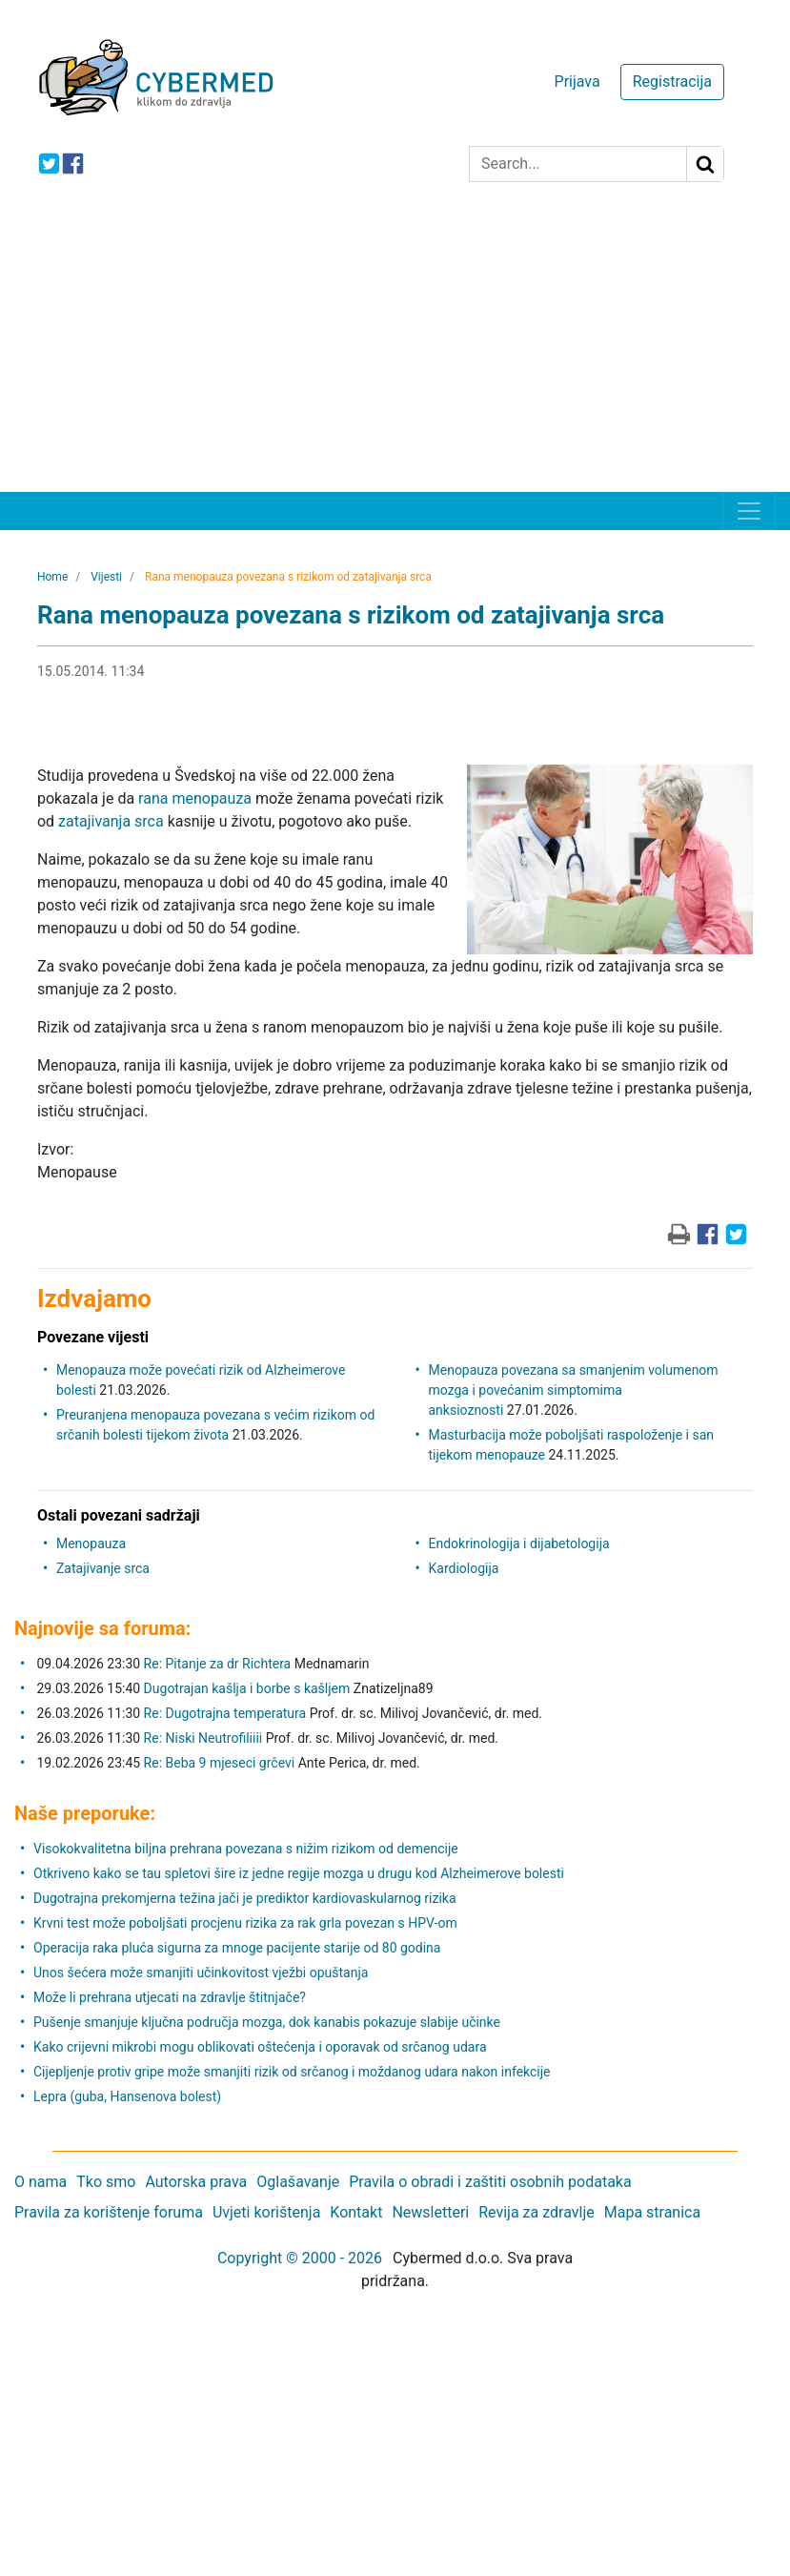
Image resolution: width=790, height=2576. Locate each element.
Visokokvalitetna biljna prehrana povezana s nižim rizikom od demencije (245, 1848)
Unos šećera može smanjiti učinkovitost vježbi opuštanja (200, 1972)
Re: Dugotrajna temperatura (225, 1713)
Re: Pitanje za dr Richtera (218, 1663)
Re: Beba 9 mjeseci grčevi (219, 1762)
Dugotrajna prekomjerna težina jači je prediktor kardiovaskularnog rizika (244, 1898)
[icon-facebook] (73, 163)
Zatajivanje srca (103, 1568)
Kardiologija (464, 1568)
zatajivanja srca (111, 821)
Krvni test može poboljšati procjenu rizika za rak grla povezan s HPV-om (245, 1923)
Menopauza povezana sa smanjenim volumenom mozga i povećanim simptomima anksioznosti (574, 1390)
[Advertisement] (395, 348)
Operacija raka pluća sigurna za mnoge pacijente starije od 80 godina (236, 1947)
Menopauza (91, 1543)
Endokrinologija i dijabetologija (519, 1543)
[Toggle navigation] (749, 511)
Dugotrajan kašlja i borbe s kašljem (247, 1688)
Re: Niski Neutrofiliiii (203, 1738)
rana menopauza (195, 798)
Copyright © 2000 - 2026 (299, 2258)
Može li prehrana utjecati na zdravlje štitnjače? (169, 1997)
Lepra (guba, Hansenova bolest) (127, 2096)
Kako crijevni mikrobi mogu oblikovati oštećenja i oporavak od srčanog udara (260, 2047)
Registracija (672, 81)
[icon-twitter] (49, 163)
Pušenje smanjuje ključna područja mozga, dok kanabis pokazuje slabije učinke (266, 2022)
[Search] (578, 164)
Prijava (577, 81)
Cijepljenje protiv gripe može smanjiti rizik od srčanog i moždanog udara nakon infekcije (292, 2071)
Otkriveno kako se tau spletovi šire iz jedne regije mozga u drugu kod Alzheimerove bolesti (298, 1873)
